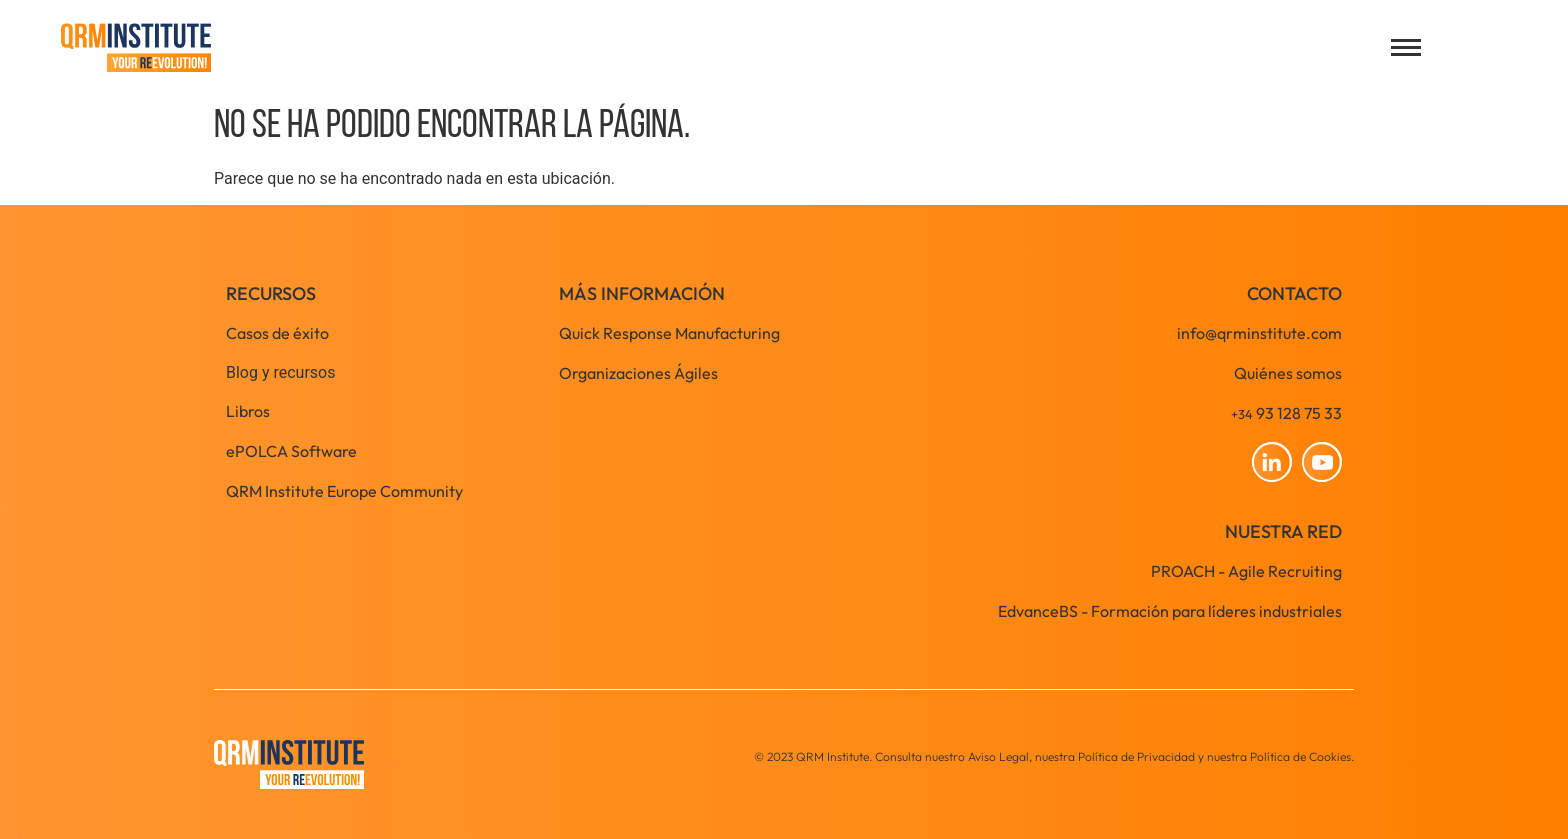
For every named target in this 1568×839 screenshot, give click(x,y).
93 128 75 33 (1286, 413)
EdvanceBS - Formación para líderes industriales (1170, 611)
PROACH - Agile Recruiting (1246, 571)
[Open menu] (1406, 47)
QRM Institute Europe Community (344, 491)
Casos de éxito (277, 333)
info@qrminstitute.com (1259, 333)
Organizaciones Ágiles (638, 373)
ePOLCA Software (291, 451)
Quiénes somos (1288, 373)
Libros (248, 411)
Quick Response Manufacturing (669, 333)
